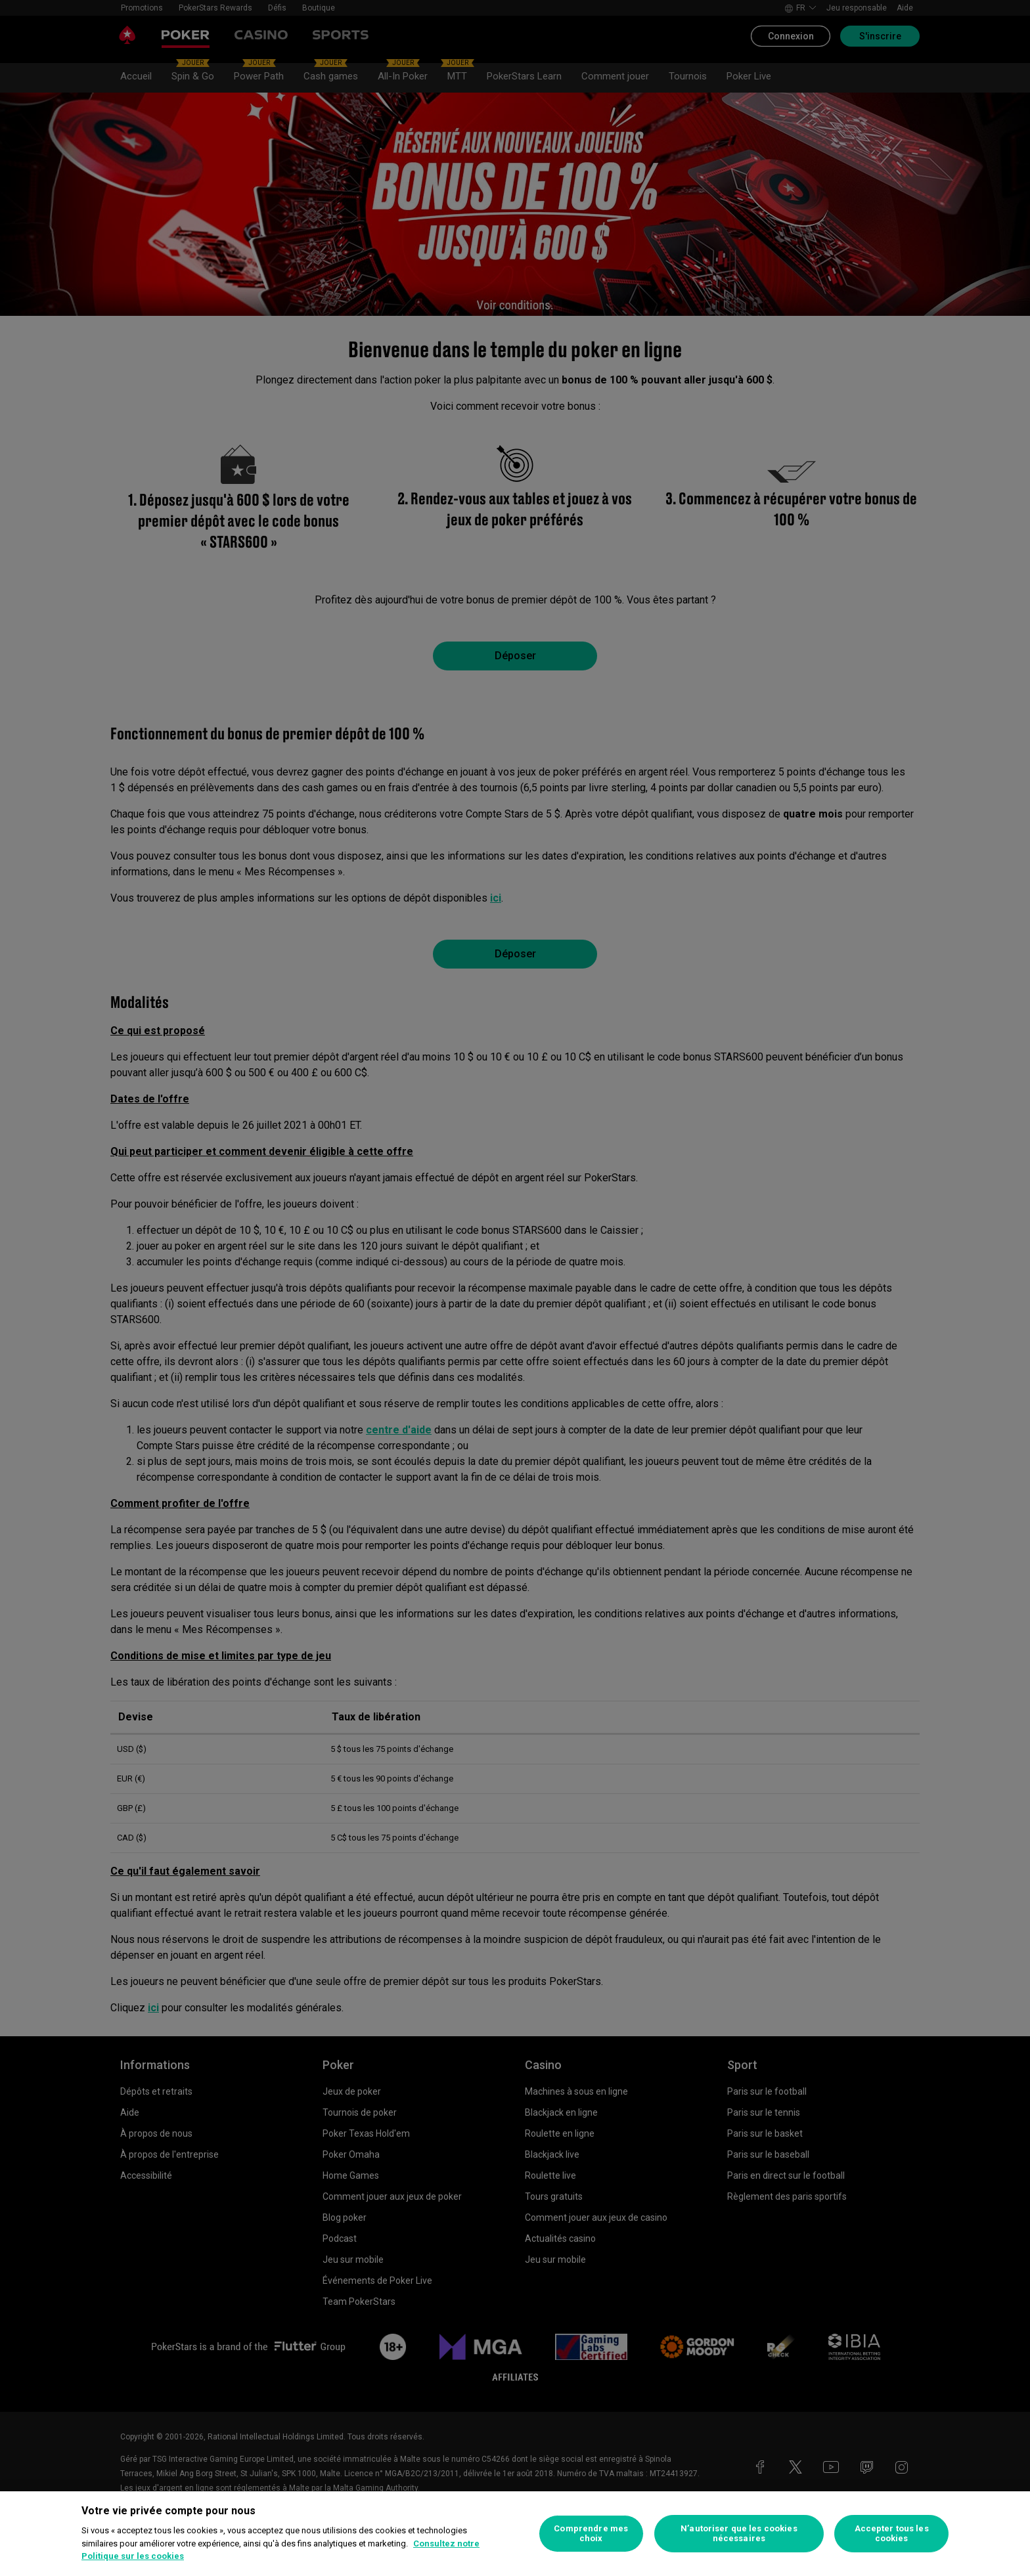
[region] (515, 2533)
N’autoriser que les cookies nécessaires (739, 2533)
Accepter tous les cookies (892, 2533)
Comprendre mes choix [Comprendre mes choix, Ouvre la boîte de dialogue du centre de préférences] (591, 2533)
